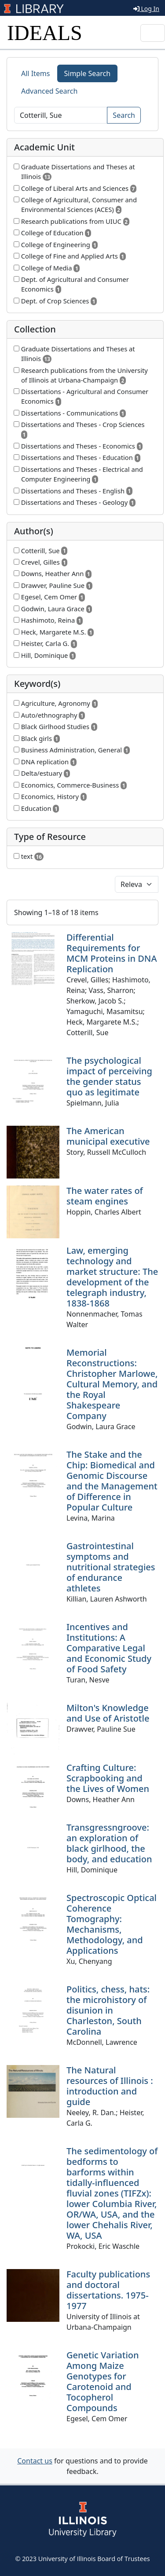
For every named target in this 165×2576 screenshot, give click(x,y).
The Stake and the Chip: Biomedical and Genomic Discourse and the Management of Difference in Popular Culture (112, 1481)
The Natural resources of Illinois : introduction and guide (109, 2086)
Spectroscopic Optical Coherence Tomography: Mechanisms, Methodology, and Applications (111, 1924)
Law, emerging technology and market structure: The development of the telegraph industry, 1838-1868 (112, 1276)
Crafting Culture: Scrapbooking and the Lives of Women (107, 1778)
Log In (146, 8)
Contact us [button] (34, 2461)
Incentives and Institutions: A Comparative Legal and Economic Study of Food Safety (108, 1648)
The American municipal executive (108, 1136)
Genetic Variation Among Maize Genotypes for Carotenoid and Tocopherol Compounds (102, 2381)
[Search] (60, 115)
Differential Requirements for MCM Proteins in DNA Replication (111, 953)
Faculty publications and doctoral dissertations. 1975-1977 (108, 2290)
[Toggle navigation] (152, 33)
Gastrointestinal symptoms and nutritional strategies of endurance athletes (110, 1567)
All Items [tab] (35, 73)
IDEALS (44, 32)
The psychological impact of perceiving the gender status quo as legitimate (109, 1076)
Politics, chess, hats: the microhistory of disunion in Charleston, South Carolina (108, 2010)
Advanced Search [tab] (49, 91)
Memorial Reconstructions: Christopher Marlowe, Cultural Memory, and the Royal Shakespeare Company (112, 1384)
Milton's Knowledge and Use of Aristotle (107, 1713)
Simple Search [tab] (87, 73)
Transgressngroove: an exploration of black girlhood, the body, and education (109, 1843)
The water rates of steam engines (104, 1196)
